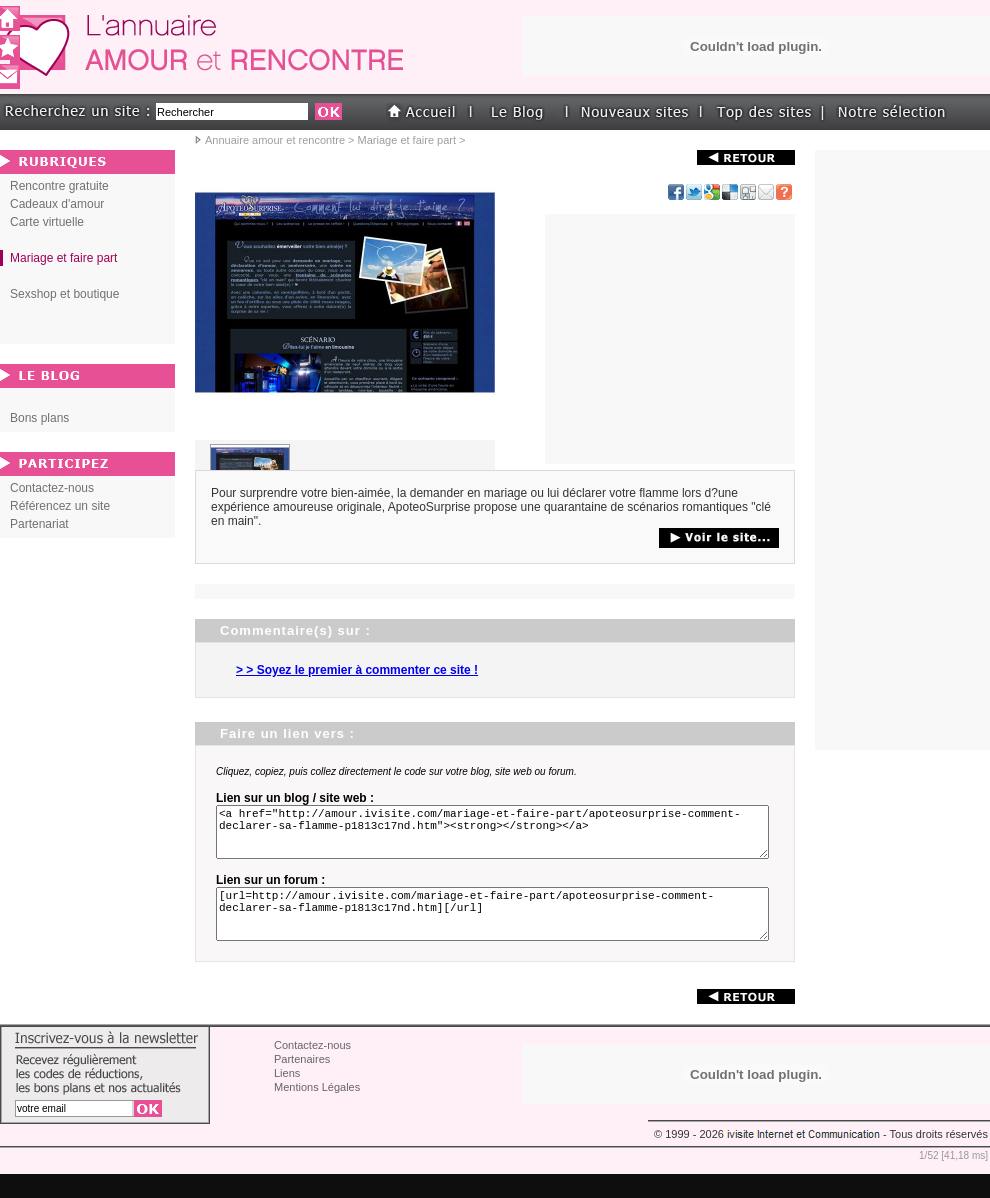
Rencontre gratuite (59, 186)
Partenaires (302, 1083)
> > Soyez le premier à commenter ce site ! (357, 670)
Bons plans (39, 418)
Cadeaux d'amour (57, 204)
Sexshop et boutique (64, 294)
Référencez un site (60, 506)
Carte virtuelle (47, 222)
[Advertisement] (670, 339)
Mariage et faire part (407, 140)
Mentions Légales (317, 1111)
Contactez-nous (52, 488)
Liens (287, 1097)
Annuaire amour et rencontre (275, 140)
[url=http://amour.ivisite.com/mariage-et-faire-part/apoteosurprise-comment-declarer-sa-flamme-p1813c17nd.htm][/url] (496, 932)
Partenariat (39, 524)
